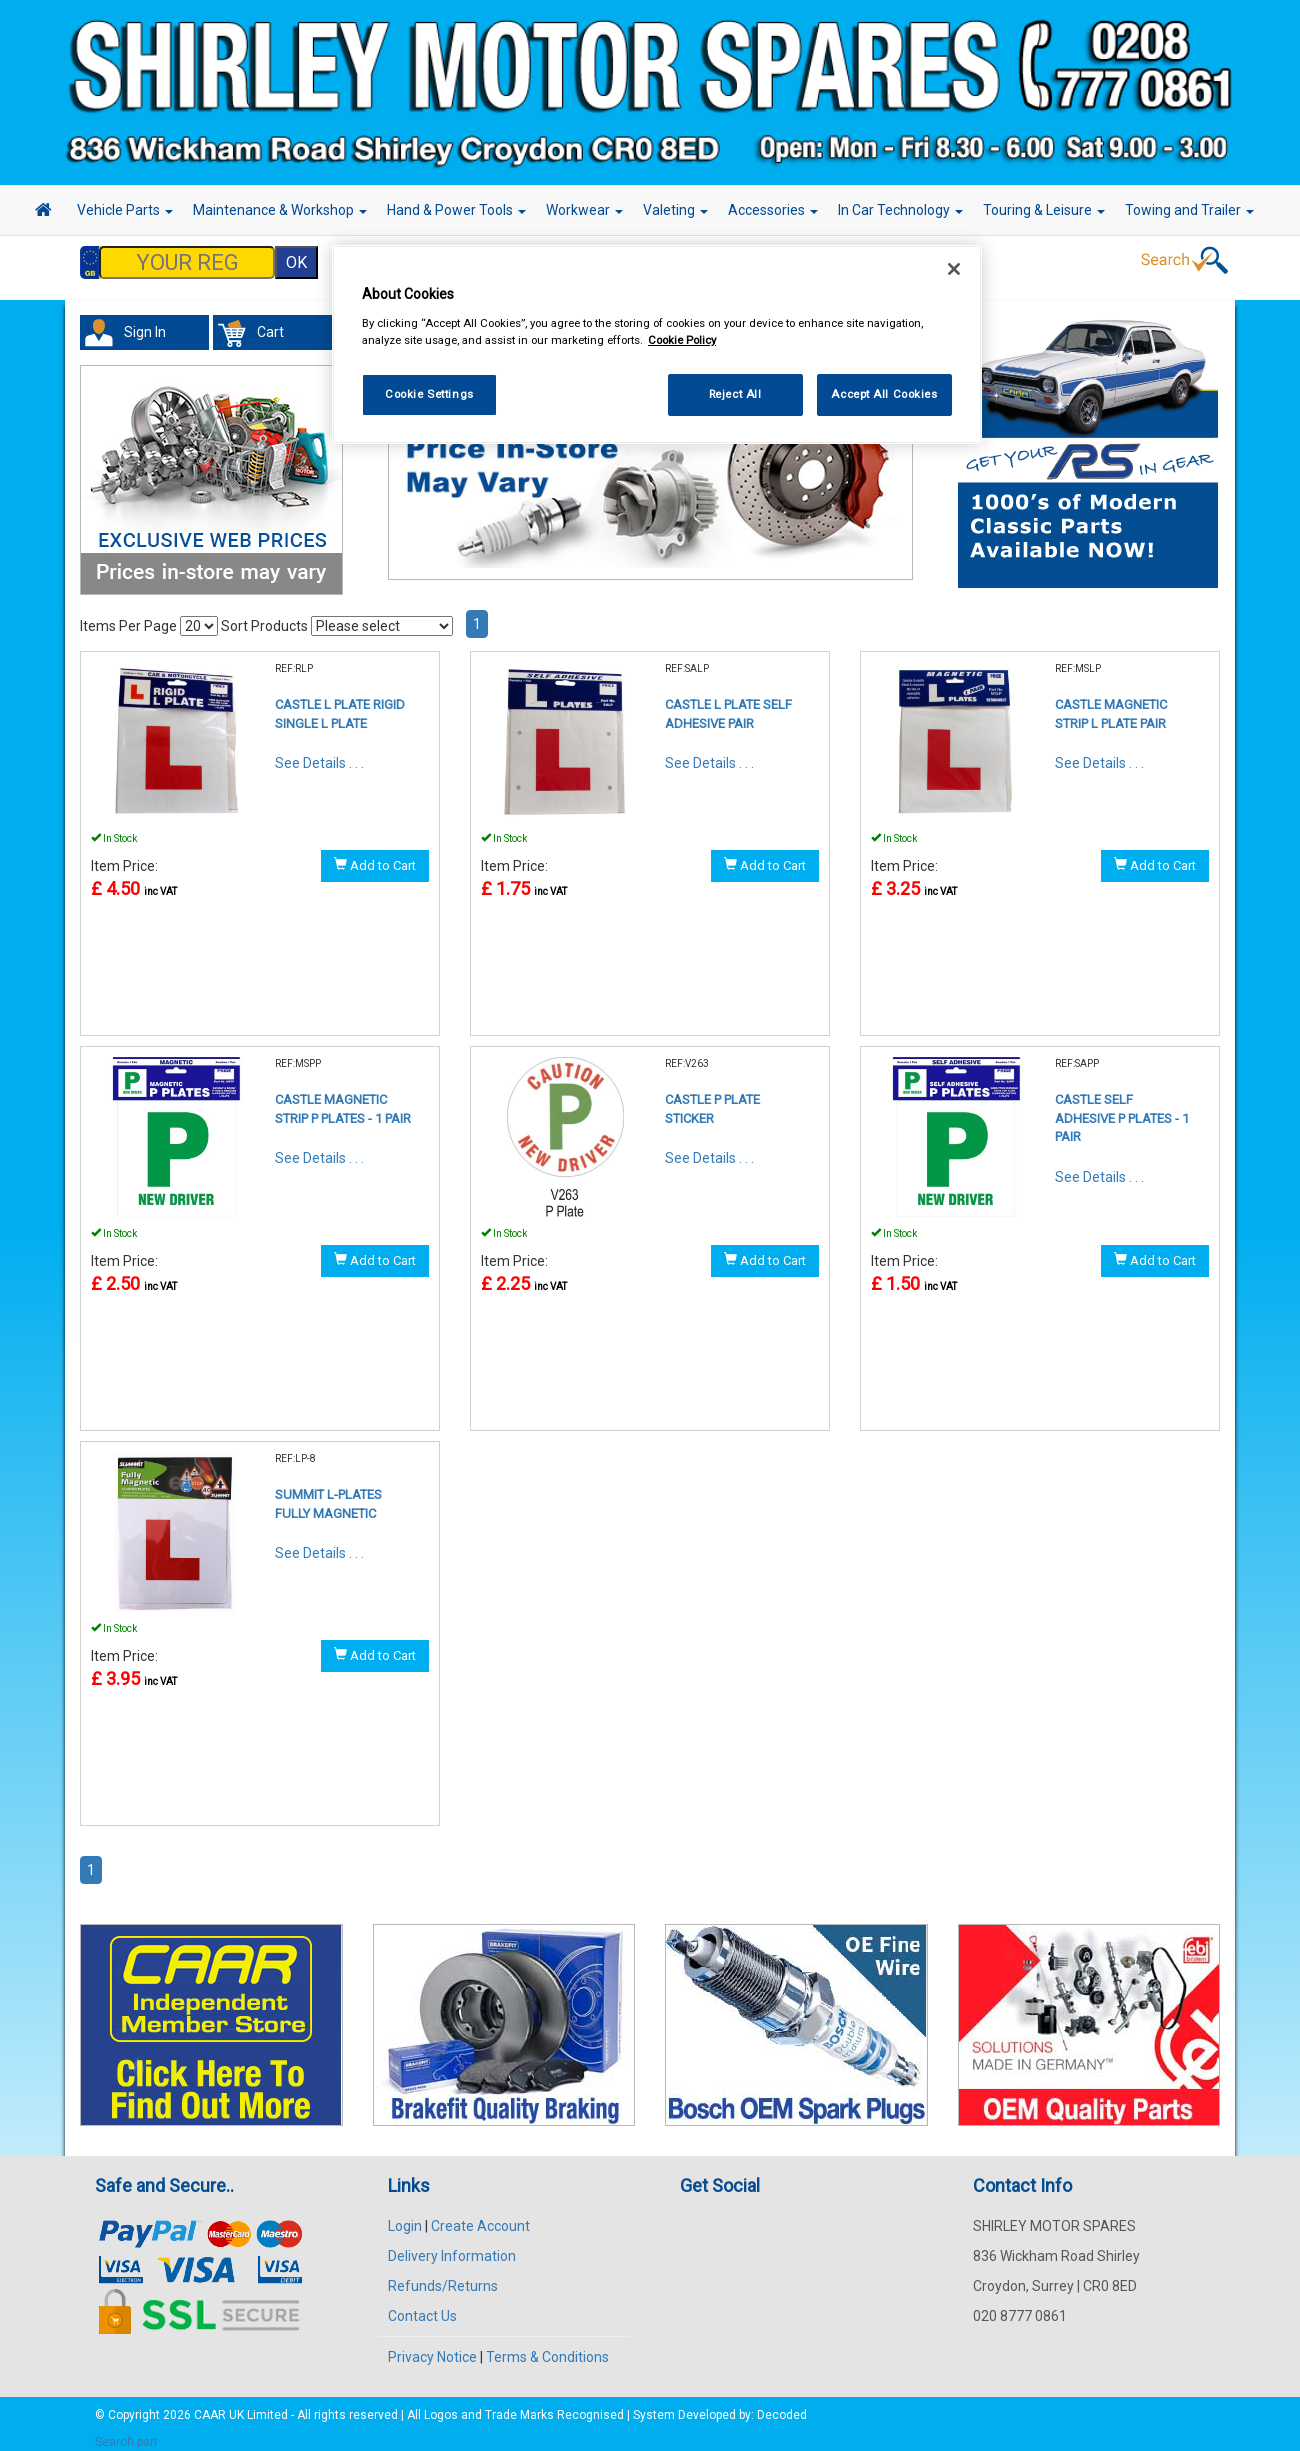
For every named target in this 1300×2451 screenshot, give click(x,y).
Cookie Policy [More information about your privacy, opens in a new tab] (682, 340)
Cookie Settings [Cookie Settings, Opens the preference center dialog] (429, 394)
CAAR (210, 2405)
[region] (657, 344)
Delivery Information (452, 2246)
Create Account (480, 2216)
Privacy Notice (432, 2347)
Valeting (675, 210)
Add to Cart (375, 855)
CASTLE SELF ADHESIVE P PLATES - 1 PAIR (1122, 1108)
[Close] (954, 269)
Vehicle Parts (125, 210)
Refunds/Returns (443, 2276)
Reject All (735, 394)
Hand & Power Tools (456, 210)
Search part (126, 2432)
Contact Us (422, 2306)
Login (405, 2216)
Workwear (584, 210)
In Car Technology (900, 210)
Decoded (782, 2405)
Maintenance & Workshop (280, 210)
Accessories (773, 210)
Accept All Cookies (884, 394)
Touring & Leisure (1044, 210)
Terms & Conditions (547, 2347)
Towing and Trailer (1189, 210)
